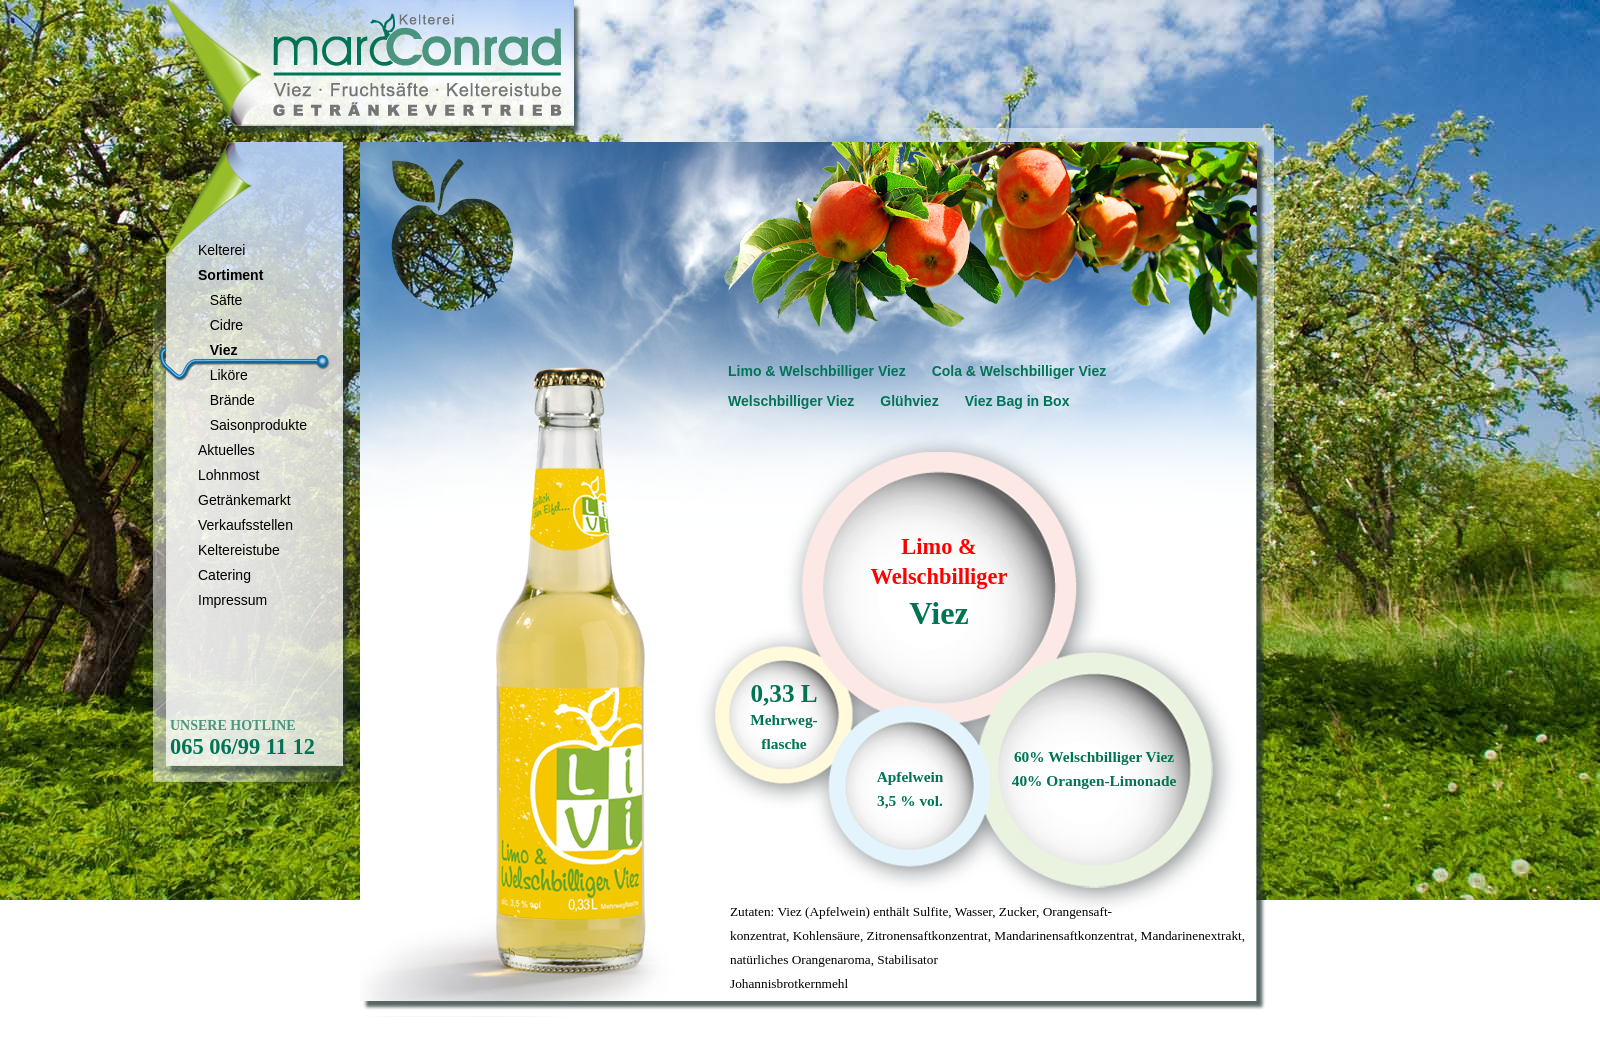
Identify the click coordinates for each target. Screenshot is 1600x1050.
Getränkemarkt (244, 500)
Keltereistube (239, 550)
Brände (226, 400)
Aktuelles (226, 450)
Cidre (220, 325)
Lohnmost (228, 475)
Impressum (232, 600)
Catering (224, 575)
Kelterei (221, 250)
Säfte (220, 300)
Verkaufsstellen (245, 525)
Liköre (223, 375)
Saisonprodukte (252, 425)
